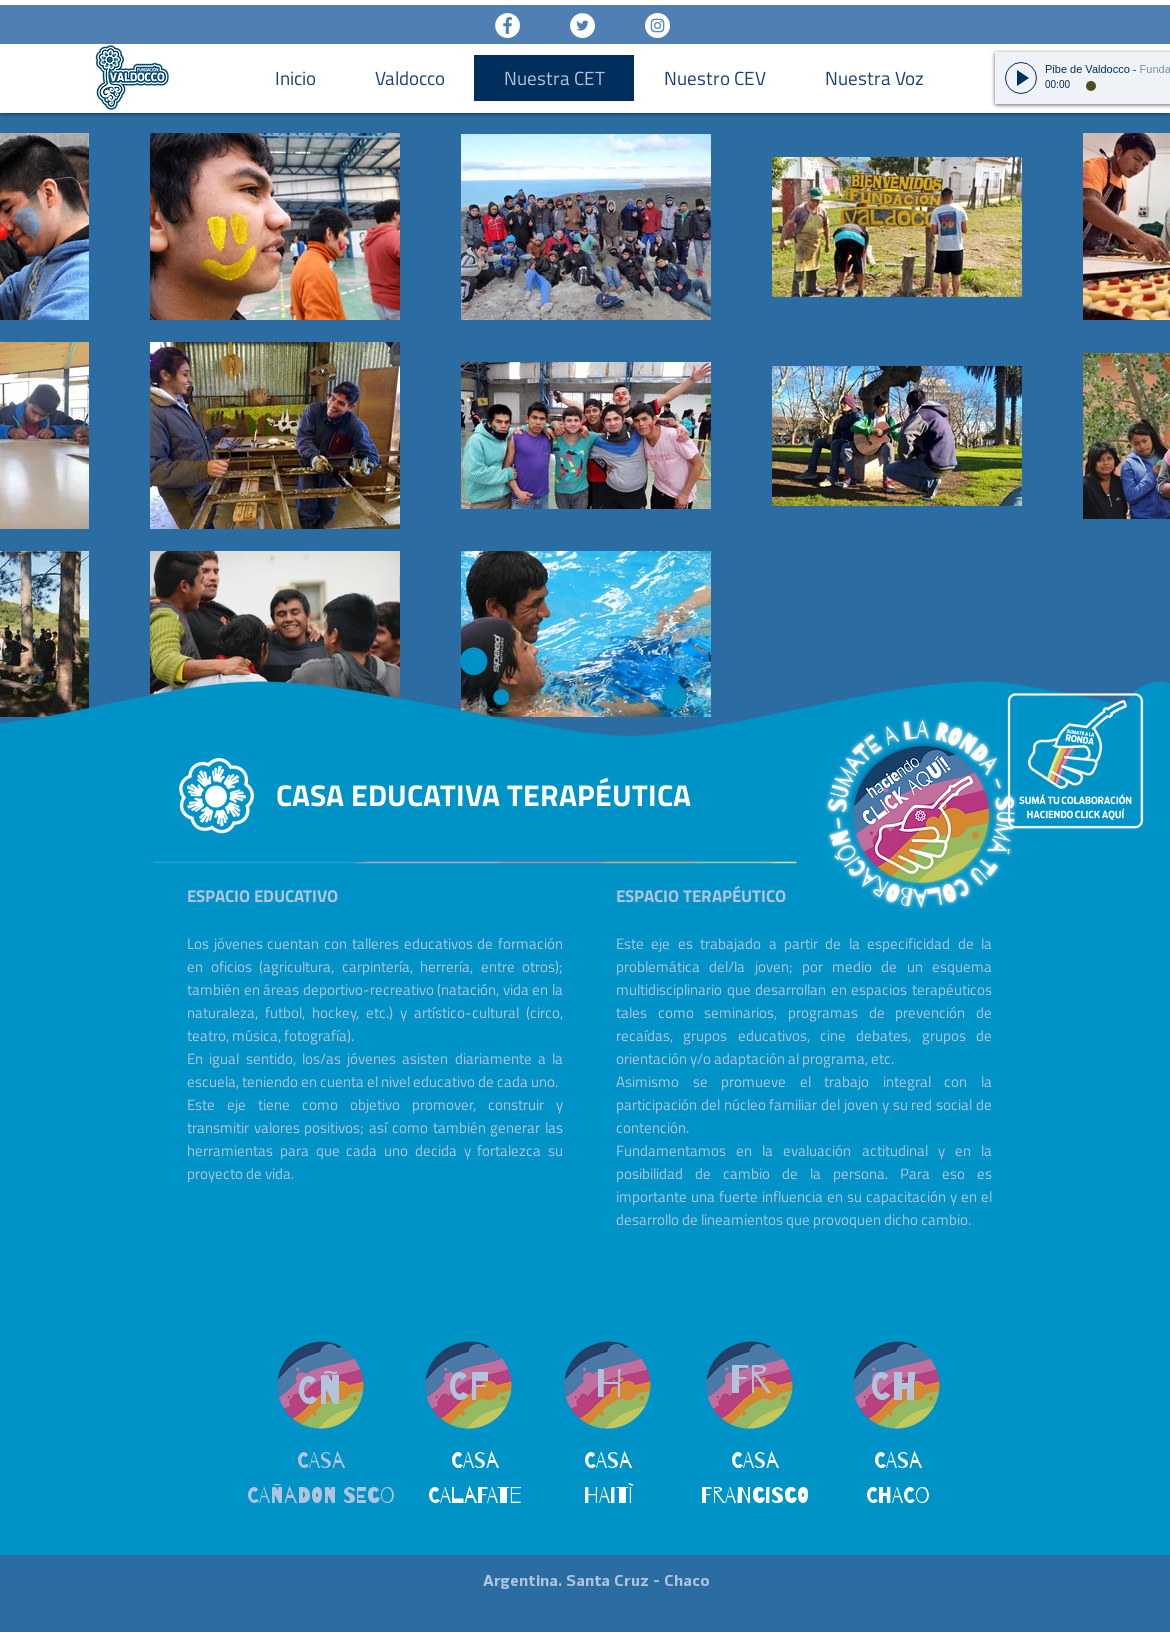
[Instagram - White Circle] (657, 25)
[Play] (1021, 78)
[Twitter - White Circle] (582, 25)
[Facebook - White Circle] (507, 25)
